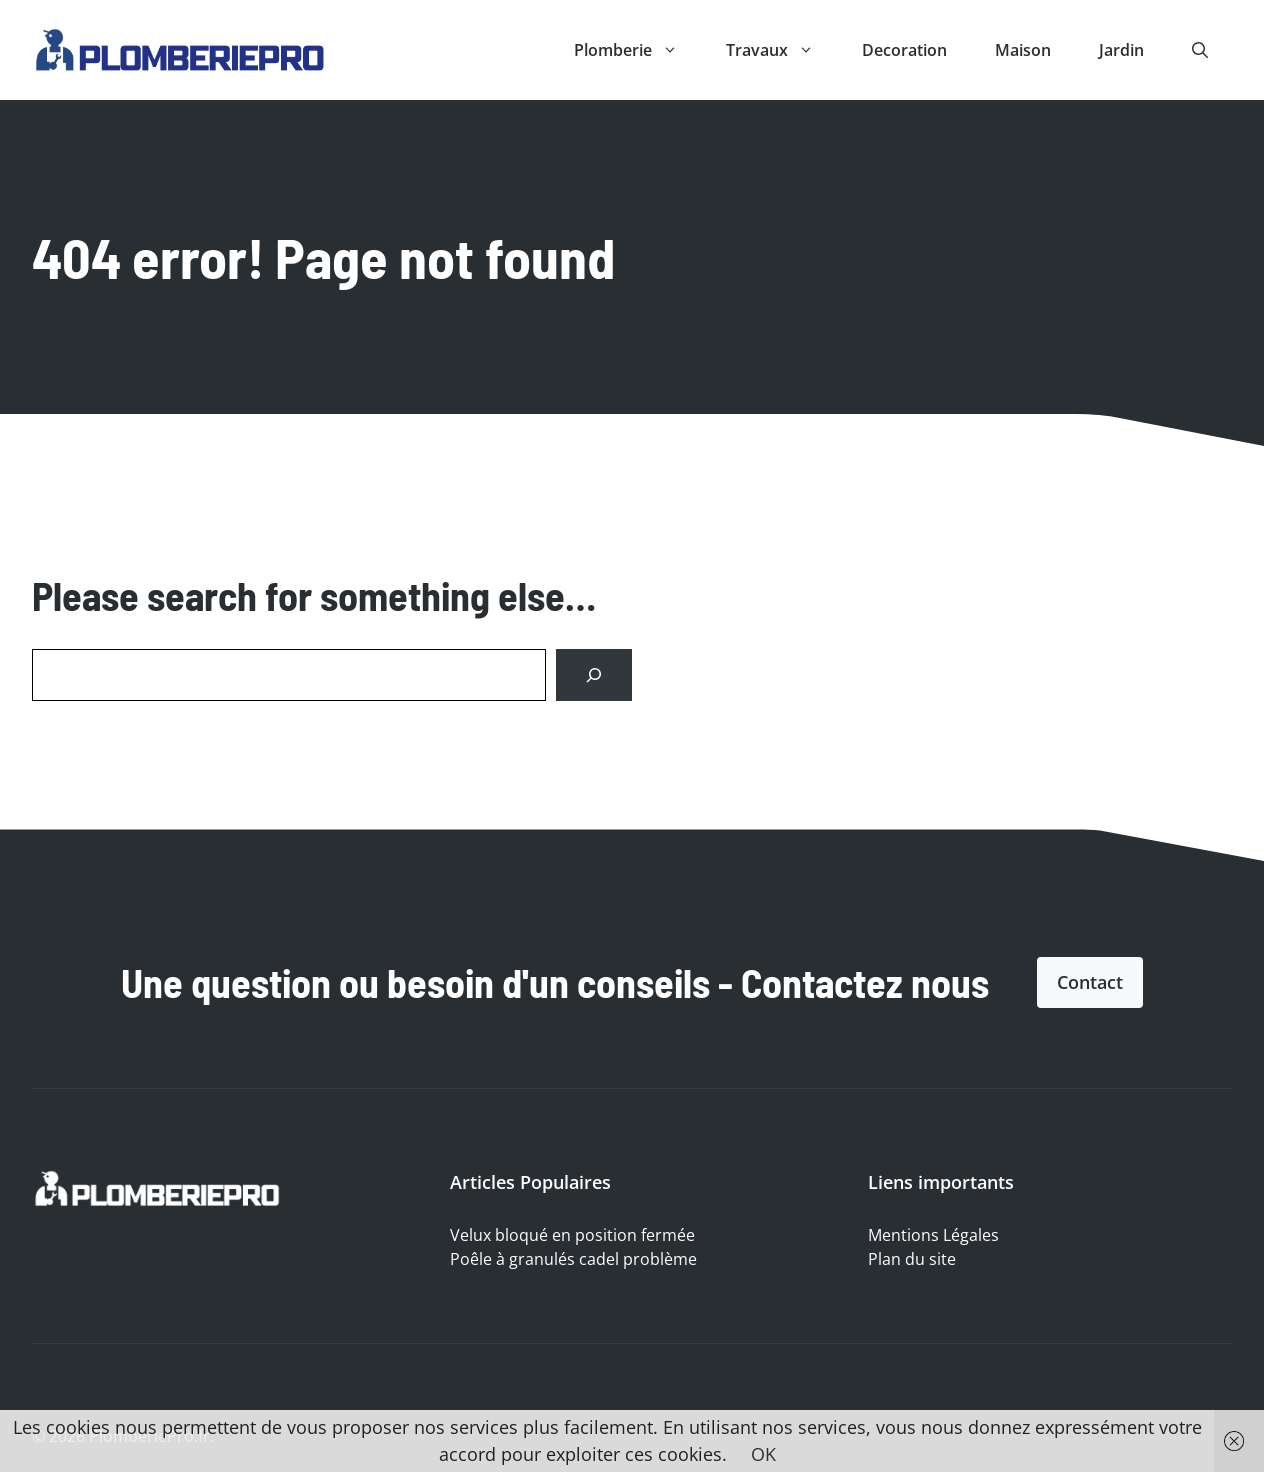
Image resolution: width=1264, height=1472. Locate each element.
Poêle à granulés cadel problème (573, 1259)
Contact (1090, 982)
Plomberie (638, 50)
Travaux (782, 50)
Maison (1023, 50)
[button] (1200, 50)
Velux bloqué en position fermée (572, 1235)
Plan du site (912, 1259)
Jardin (1121, 50)
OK (763, 1454)
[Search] (594, 675)
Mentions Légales (933, 1235)
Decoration (904, 50)
